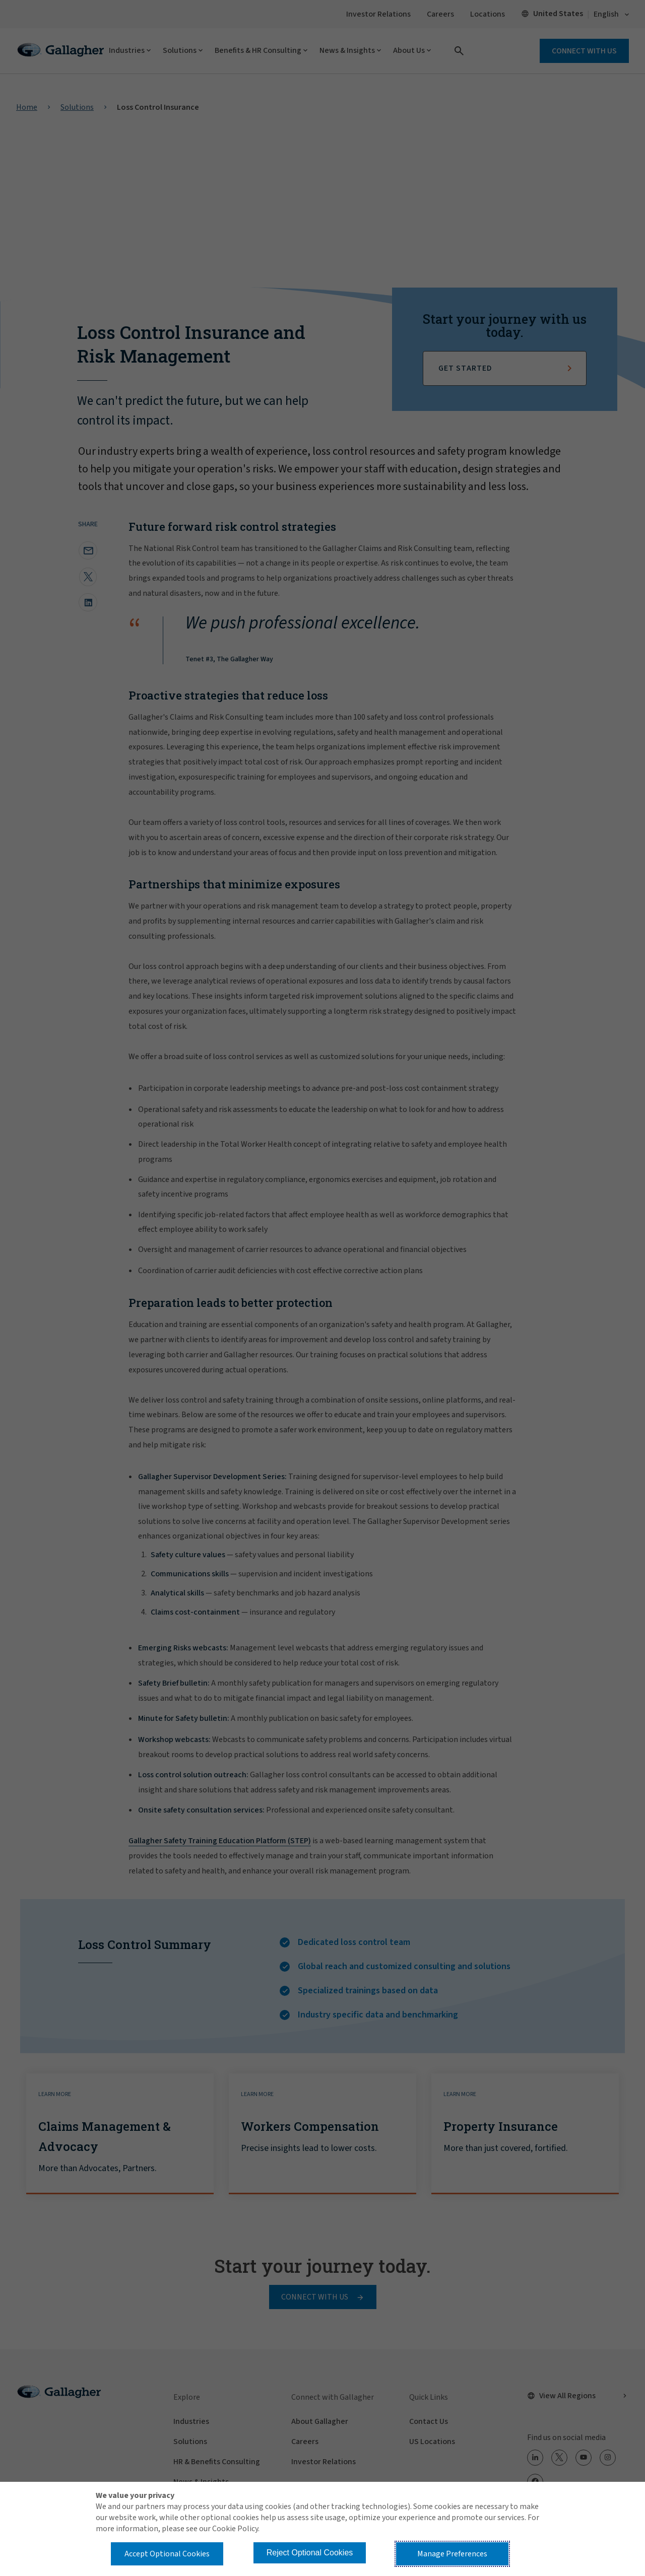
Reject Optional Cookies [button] (310, 2552)
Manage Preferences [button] (452, 2553)
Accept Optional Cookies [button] (167, 2553)
